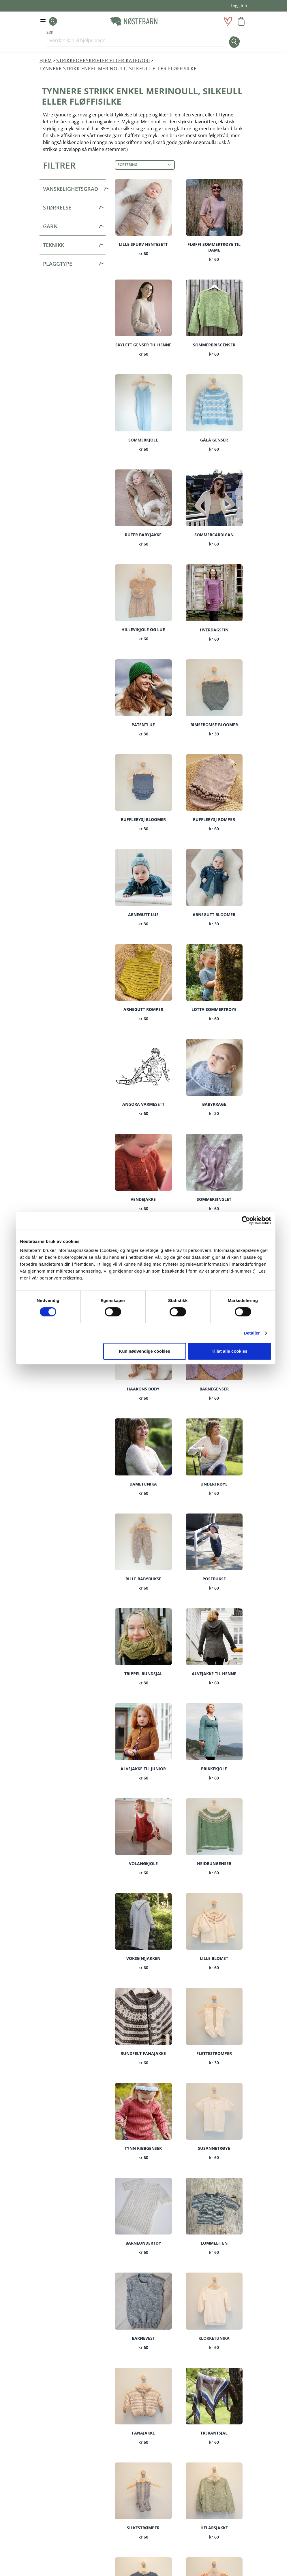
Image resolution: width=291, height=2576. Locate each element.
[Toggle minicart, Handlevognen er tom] (241, 21)
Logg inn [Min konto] (239, 5)
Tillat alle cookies (229, 1351)
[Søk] (232, 42)
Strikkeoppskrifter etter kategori (103, 60)
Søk (49, 32)
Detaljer (252, 1333)
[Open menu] (43, 21)
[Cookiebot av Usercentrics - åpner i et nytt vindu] (246, 1220)
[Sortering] (145, 165)
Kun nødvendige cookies (144, 1351)
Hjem (46, 60)
